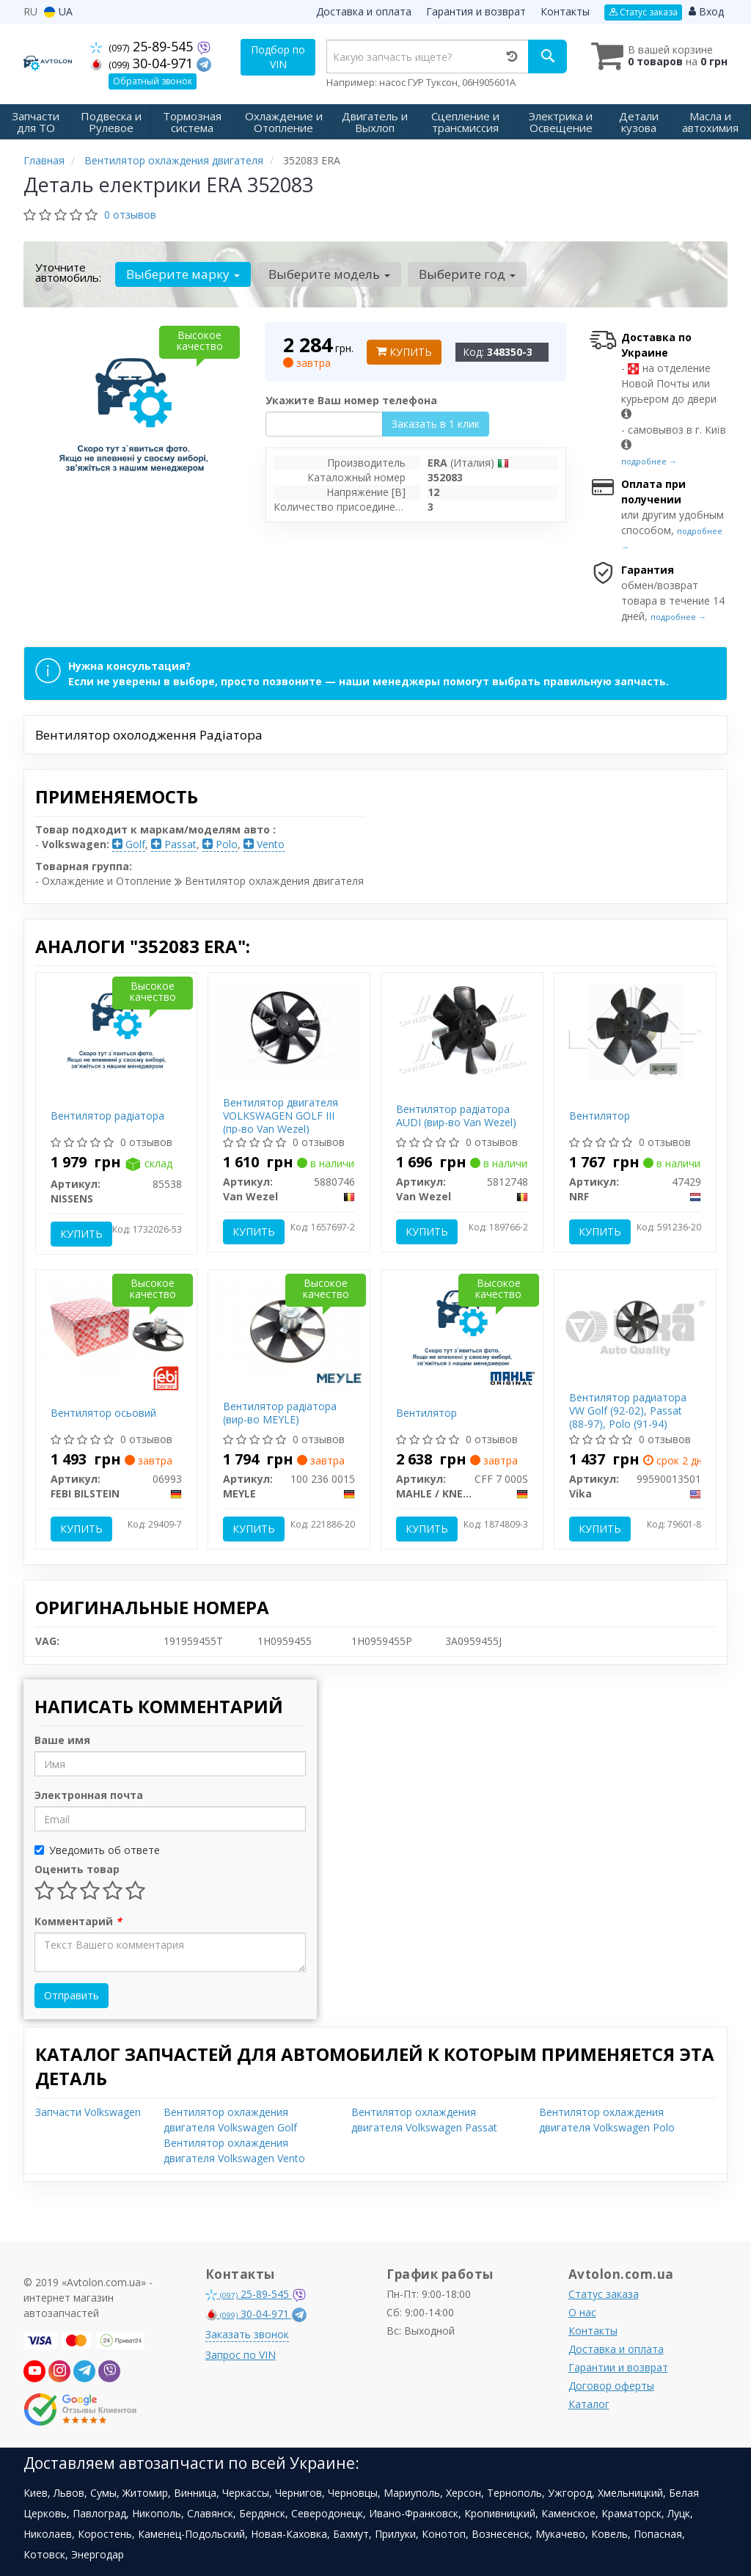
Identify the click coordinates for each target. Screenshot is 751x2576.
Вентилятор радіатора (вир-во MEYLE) (280, 1412)
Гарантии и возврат (618, 2367)
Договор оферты (611, 2386)
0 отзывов (130, 215)
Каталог (588, 2404)
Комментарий (78, 1921)
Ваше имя (62, 1740)
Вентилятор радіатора (107, 1116)
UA (58, 11)
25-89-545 (143, 46)
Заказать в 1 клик (436, 424)
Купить (404, 352)
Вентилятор (599, 1116)
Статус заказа (643, 12)
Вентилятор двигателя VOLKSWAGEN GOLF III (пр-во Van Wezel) (280, 1115)
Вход (706, 11)
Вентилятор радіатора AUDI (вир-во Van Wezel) (456, 1115)
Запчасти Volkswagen (88, 2112)
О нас (582, 2312)
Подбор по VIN (278, 57)
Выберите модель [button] (328, 274)
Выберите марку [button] (183, 274)
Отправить (71, 1995)
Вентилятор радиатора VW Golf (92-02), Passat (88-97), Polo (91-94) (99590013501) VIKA (627, 1417)
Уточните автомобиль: (68, 272)
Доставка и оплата (363, 11)
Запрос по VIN (240, 2355)
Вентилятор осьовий (103, 1413)
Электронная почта (88, 1795)
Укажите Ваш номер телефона (351, 400)
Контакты (565, 11)
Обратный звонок (152, 81)
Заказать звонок (247, 2334)
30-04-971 (143, 63)
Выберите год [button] (465, 274)
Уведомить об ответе (97, 1850)
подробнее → (649, 461)
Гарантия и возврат (476, 11)
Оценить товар (77, 1869)
